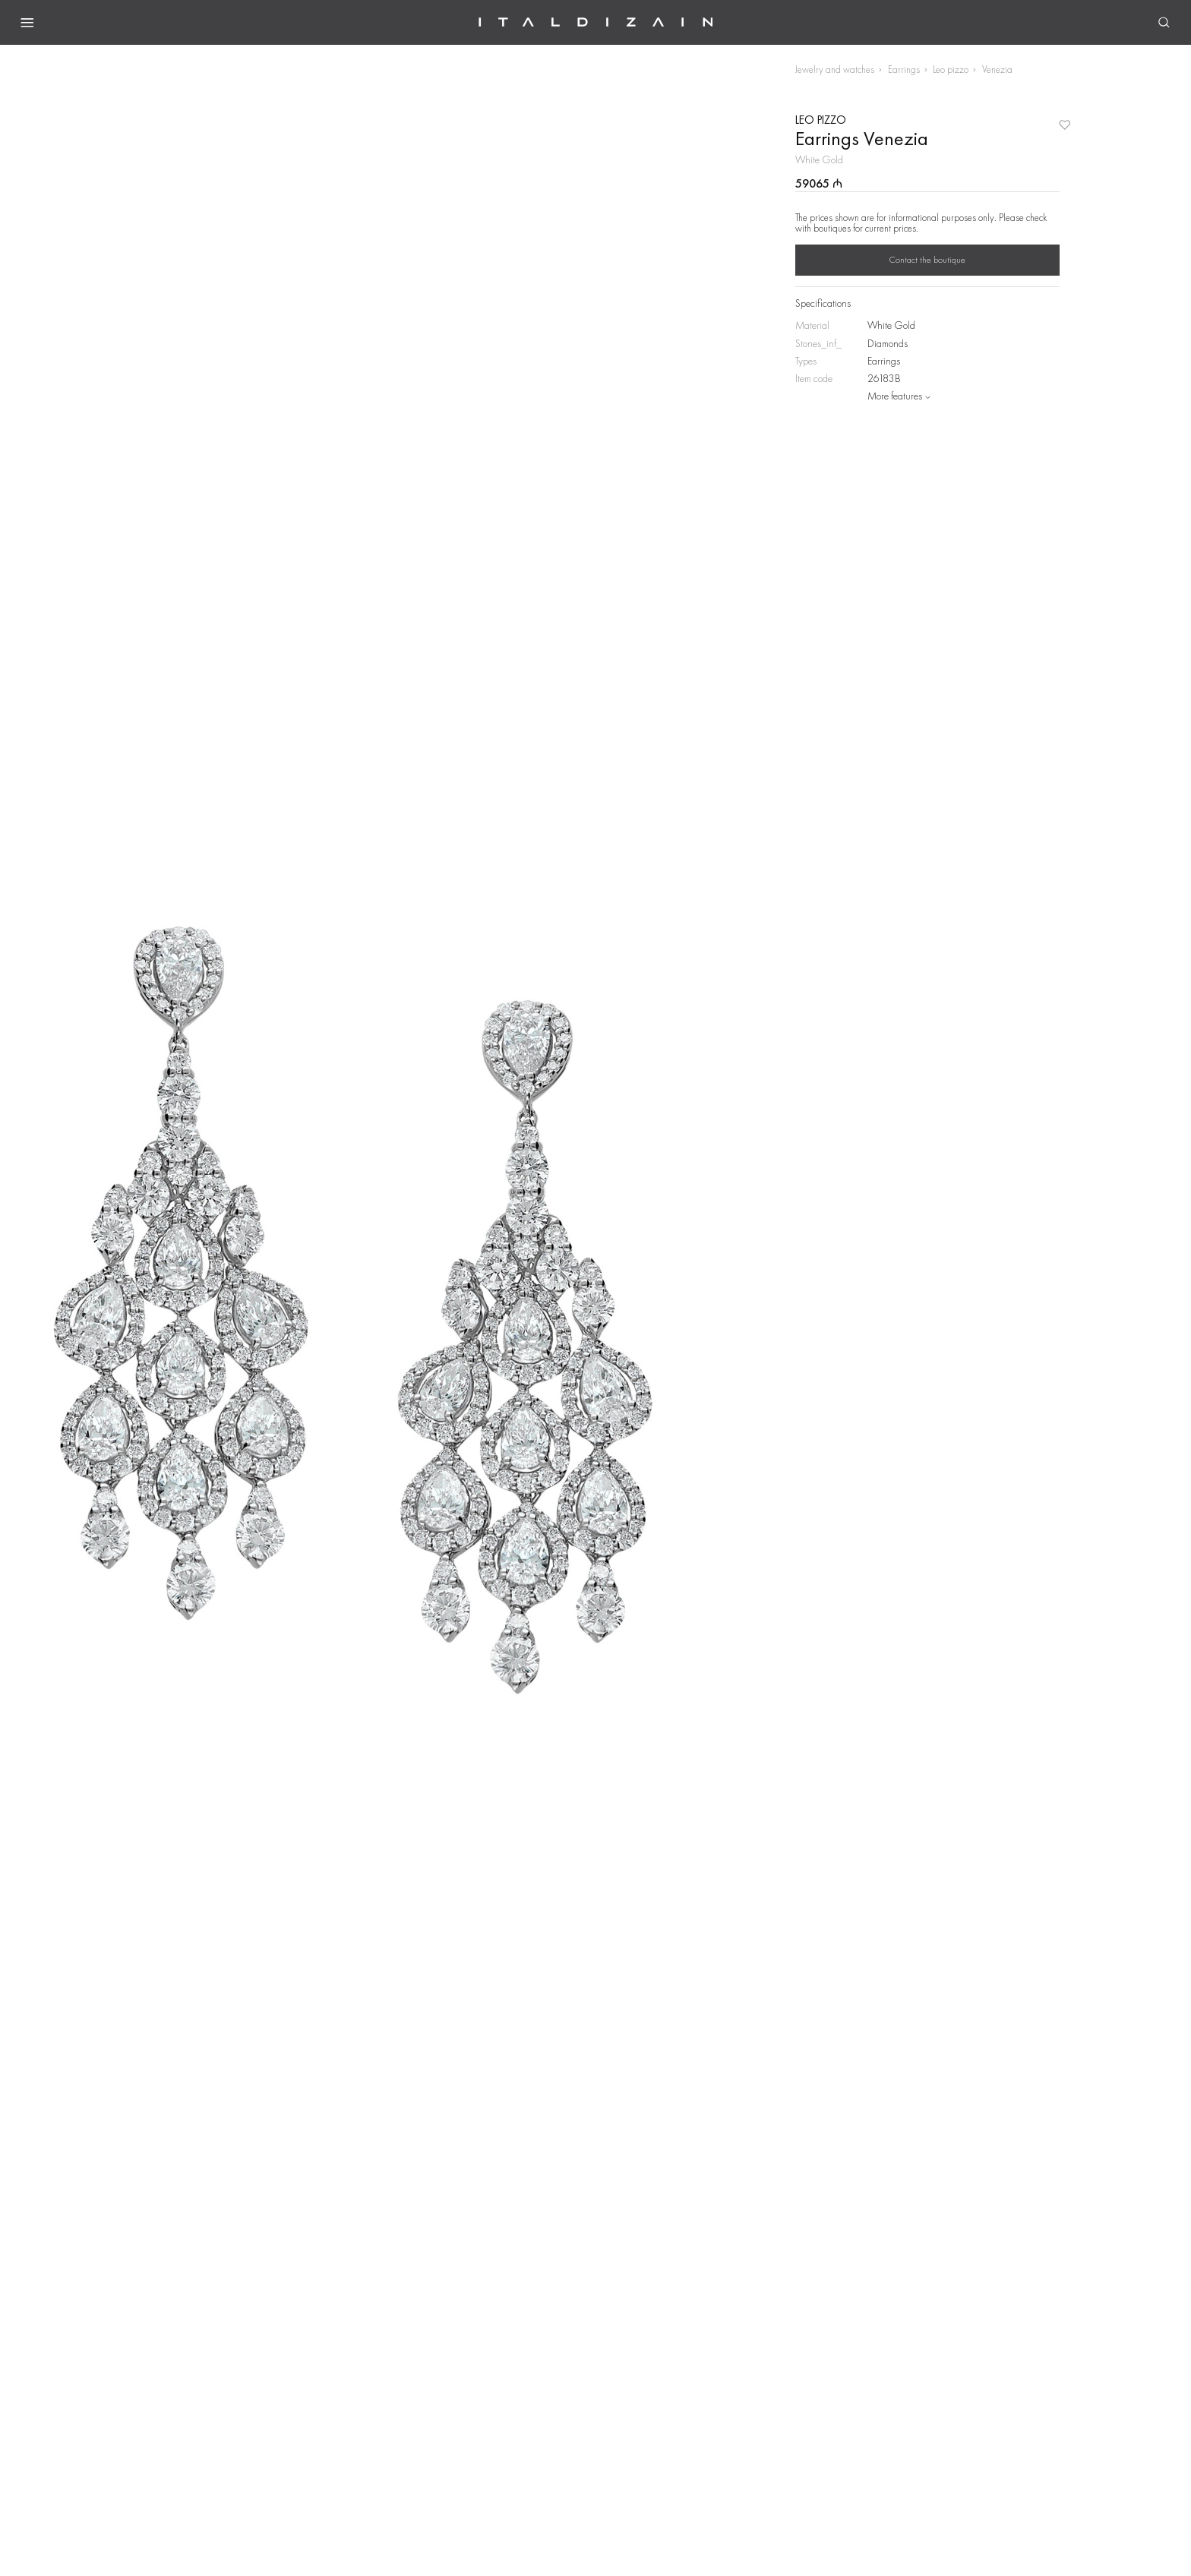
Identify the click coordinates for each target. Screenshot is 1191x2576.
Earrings (904, 69)
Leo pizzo (950, 69)
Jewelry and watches (834, 69)
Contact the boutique (927, 260)
